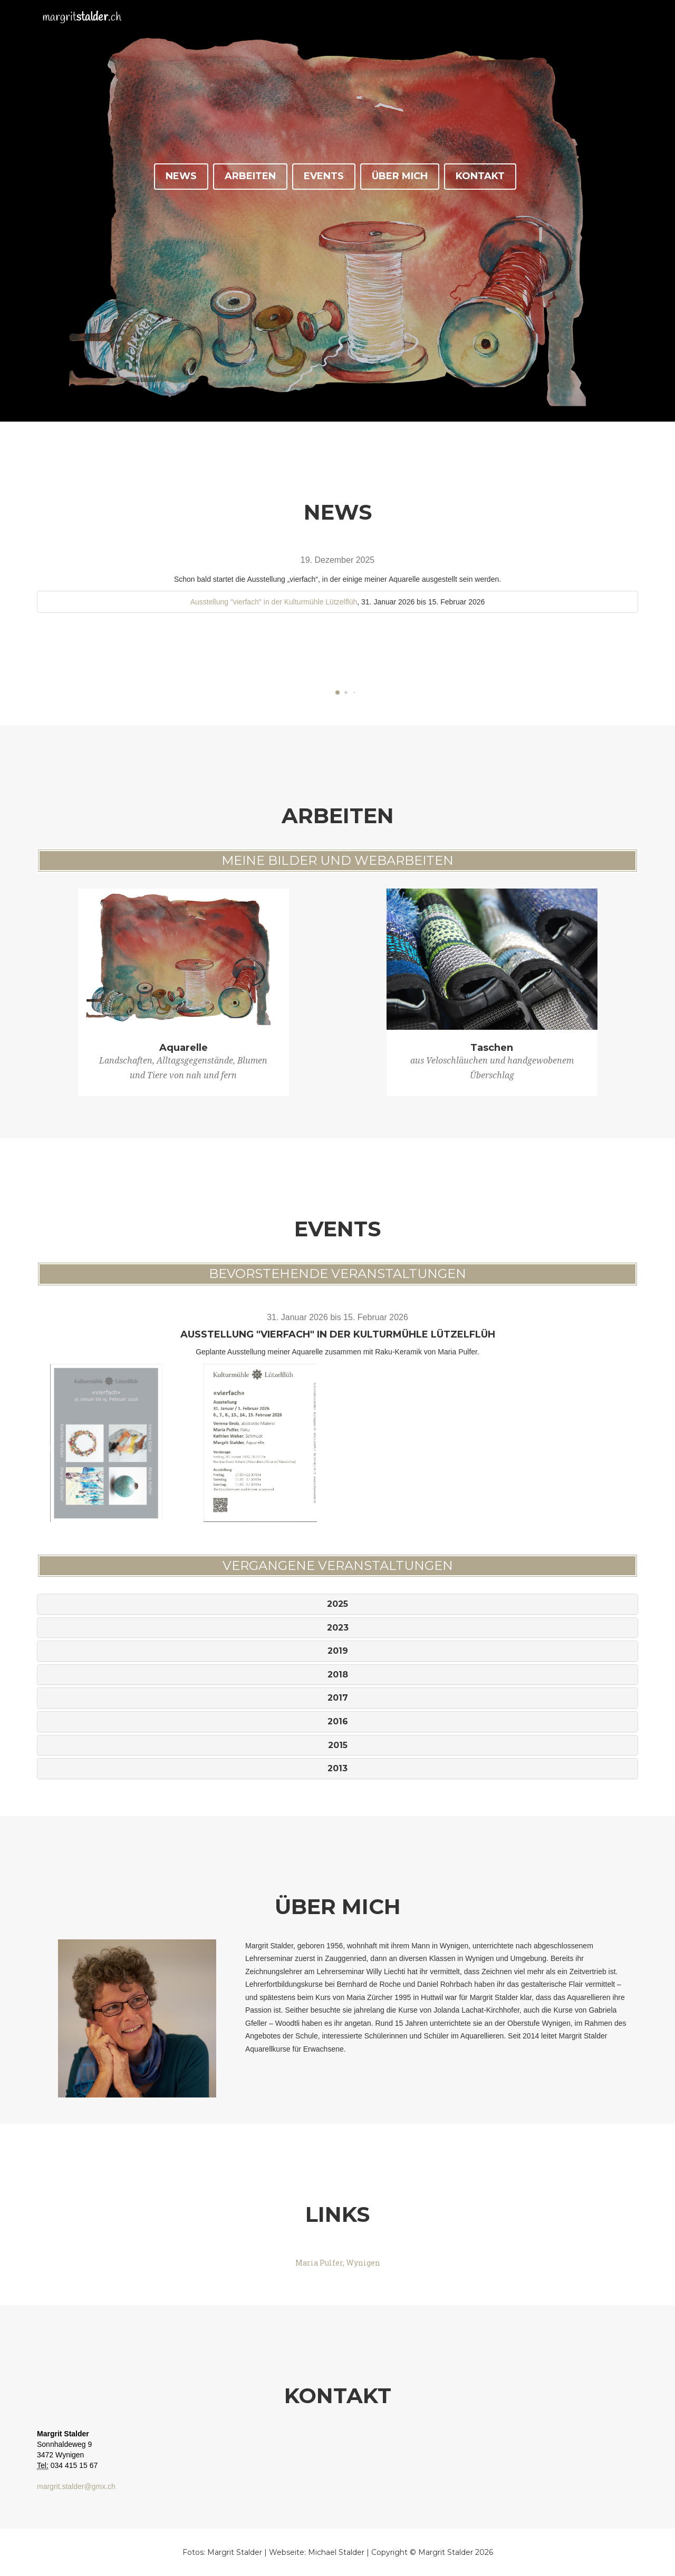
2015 (338, 1745)
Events (324, 176)
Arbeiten (250, 176)
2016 (337, 1721)
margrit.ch (88, 26)
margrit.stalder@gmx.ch (76, 2486)
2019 (337, 1651)
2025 (337, 1604)
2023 (338, 1628)
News (181, 176)
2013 (337, 1768)
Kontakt (480, 176)
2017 (337, 1698)
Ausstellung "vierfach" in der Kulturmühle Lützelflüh (274, 602)
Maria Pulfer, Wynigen (337, 2263)
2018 (337, 1675)
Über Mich (400, 176)
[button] (337, 692)
